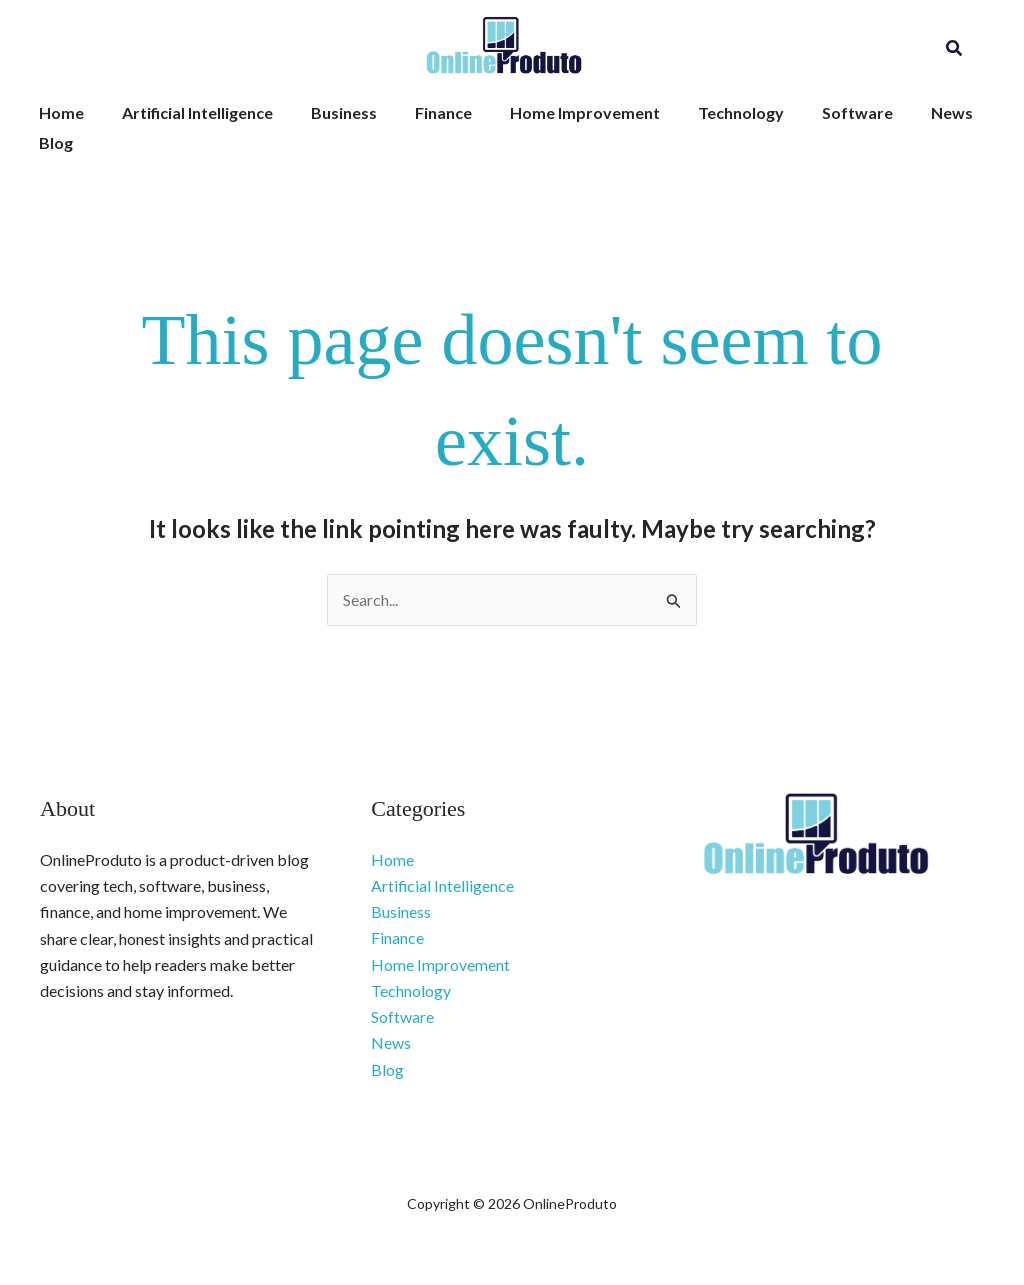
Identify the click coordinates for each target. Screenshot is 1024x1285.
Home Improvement (558, 112)
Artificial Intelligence (188, 112)
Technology (708, 112)
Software (818, 112)
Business (329, 112)
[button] (955, 48)
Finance (422, 112)
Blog (53, 142)
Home (58, 112)
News (907, 112)
